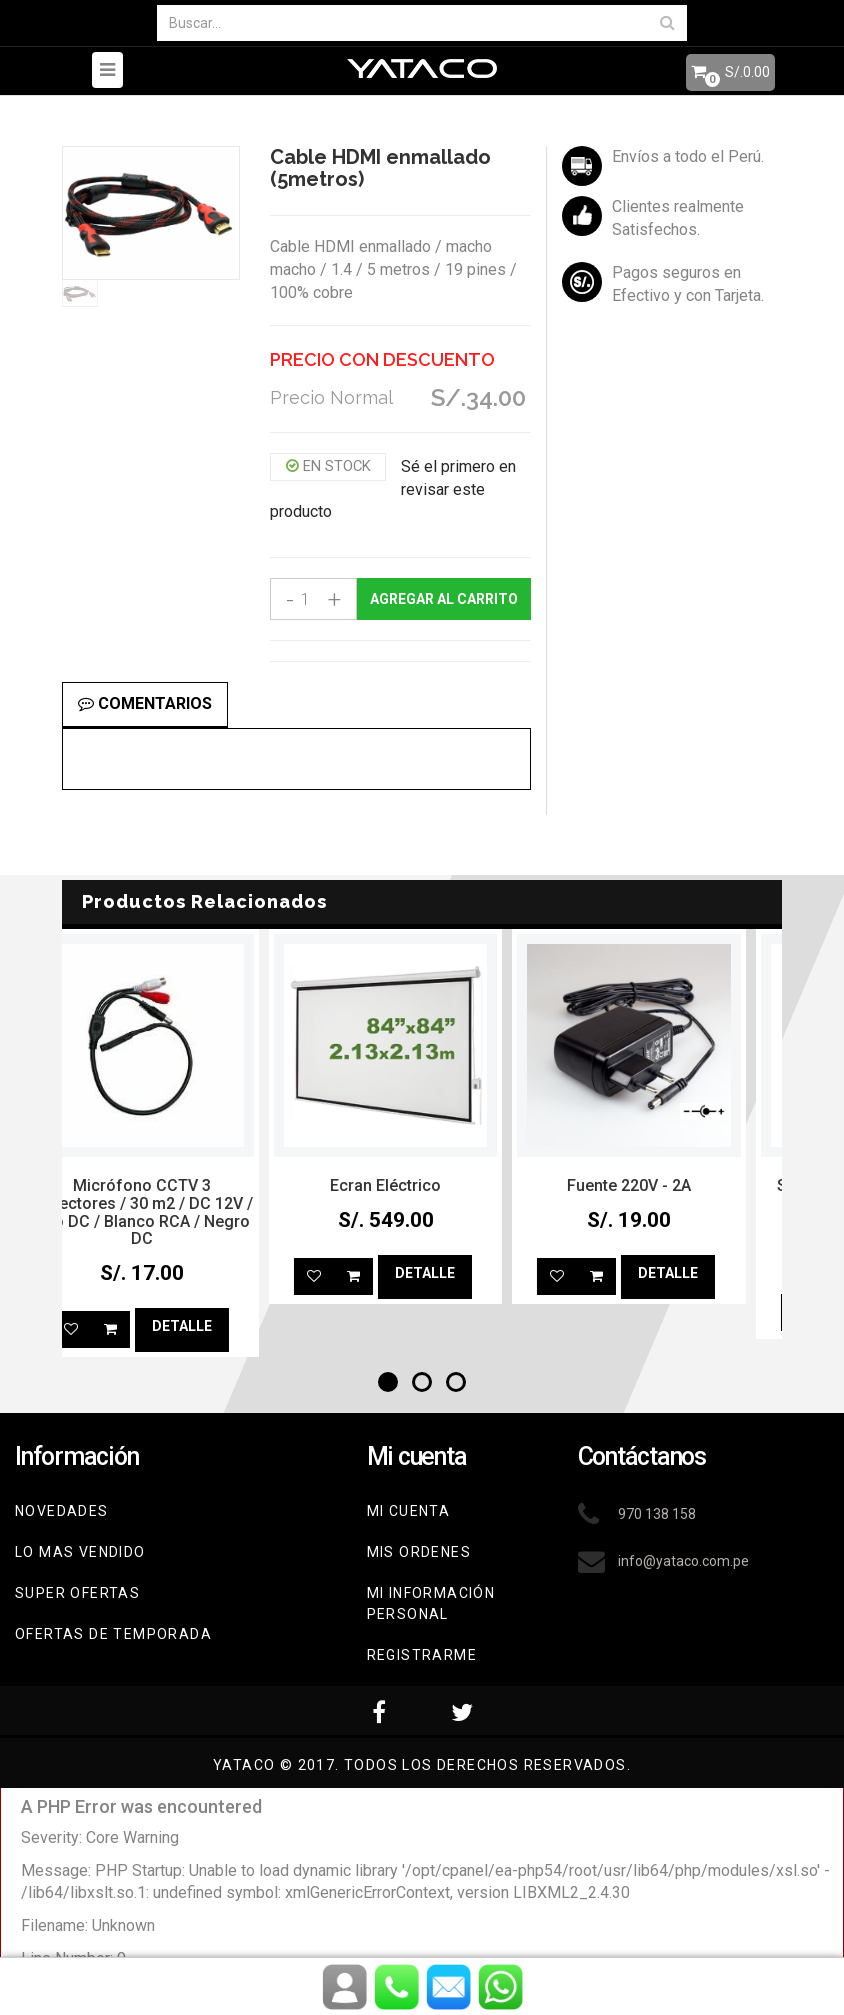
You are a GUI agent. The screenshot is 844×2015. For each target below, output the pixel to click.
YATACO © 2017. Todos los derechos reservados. (422, 1765)
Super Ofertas (77, 1593)
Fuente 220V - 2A (666, 1185)
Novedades (62, 1511)
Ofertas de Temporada (113, 1634)
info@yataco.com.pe (683, 1561)
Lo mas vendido (80, 1552)
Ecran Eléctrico (422, 1185)
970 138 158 (657, 1514)
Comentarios (145, 703)
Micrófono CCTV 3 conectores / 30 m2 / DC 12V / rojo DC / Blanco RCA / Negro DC (179, 1212)
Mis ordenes (419, 1552)
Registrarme (422, 1655)
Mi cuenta (409, 1511)
